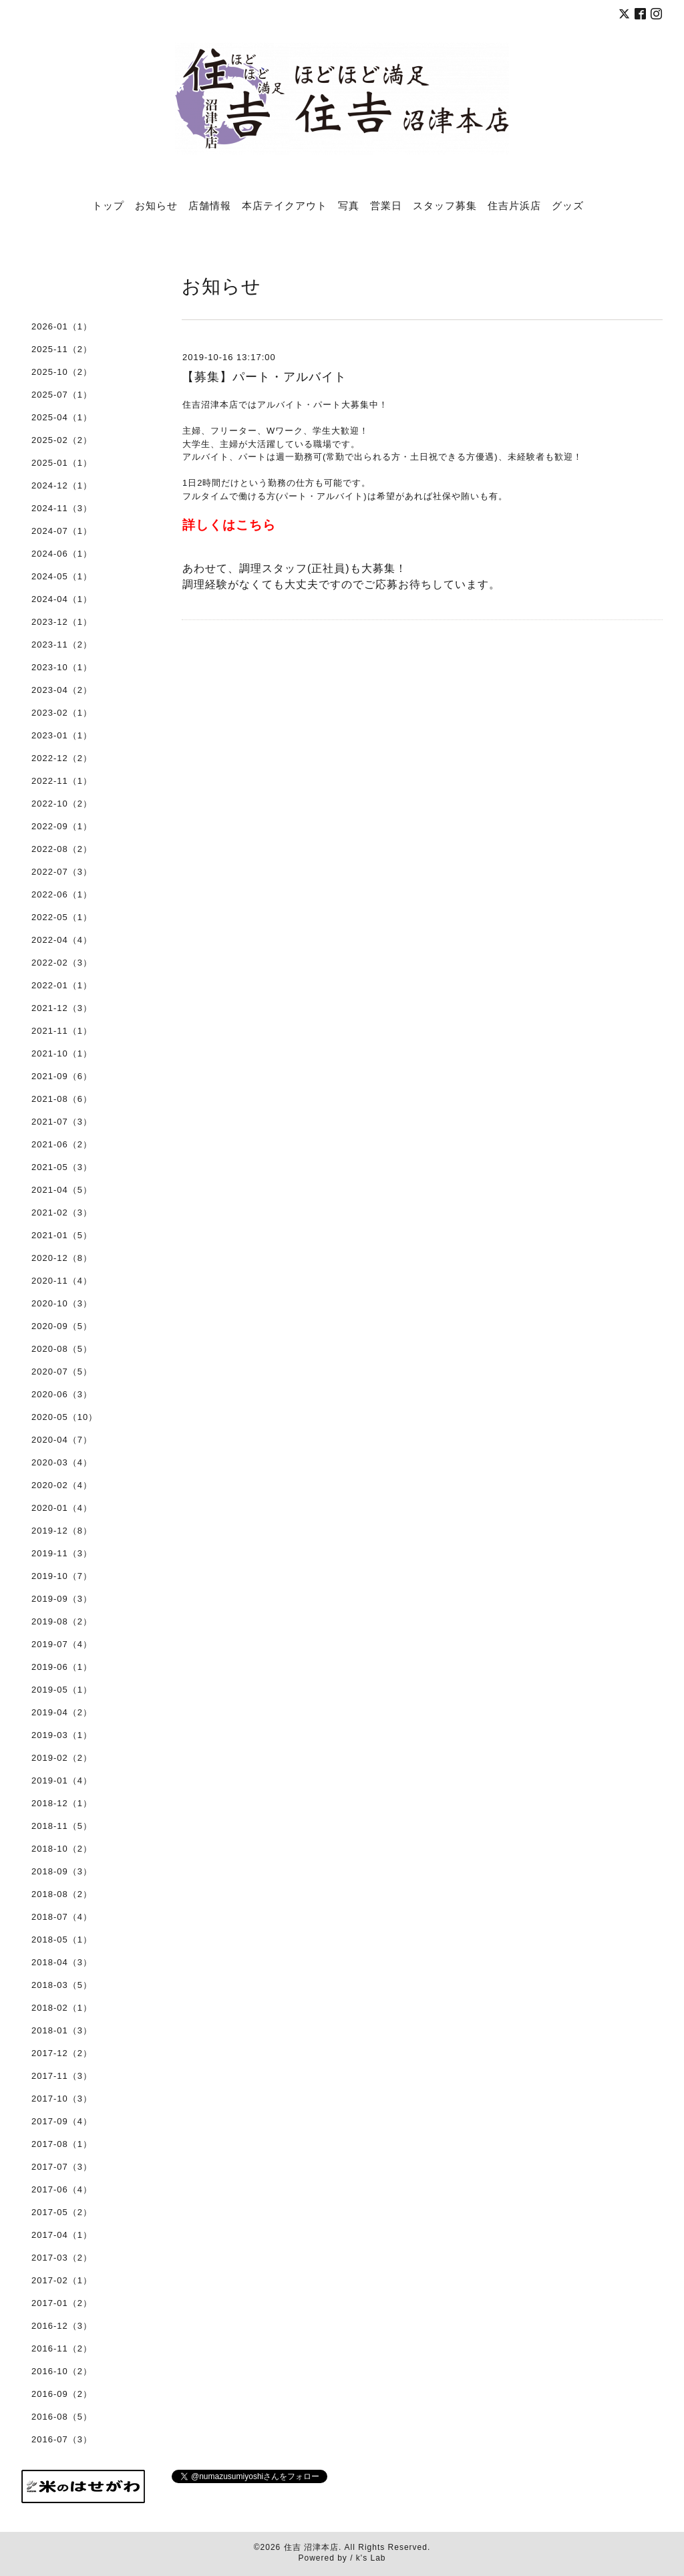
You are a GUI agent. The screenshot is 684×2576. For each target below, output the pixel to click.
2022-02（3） (61, 963)
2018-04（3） (61, 1962)
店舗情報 (209, 205)
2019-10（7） (61, 1576)
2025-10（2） (61, 372)
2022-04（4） (61, 940)
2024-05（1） (61, 576)
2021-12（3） (61, 1008)
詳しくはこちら (229, 525)
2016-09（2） (61, 2394)
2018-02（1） (61, 2008)
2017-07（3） (61, 2167)
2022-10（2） (61, 804)
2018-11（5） (61, 1826)
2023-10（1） (61, 667)
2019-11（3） (61, 1553)
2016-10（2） (61, 2371)
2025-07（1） (61, 395)
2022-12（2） (61, 758)
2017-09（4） (61, 2121)
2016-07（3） (61, 2439)
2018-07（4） (61, 1917)
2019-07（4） (61, 1644)
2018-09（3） (61, 1871)
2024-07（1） (61, 531)
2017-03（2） (61, 2258)
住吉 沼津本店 (311, 2547)
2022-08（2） (61, 849)
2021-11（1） (61, 1031)
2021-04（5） (61, 1190)
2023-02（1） (61, 713)
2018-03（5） (61, 1985)
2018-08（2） (61, 1894)
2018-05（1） (61, 1940)
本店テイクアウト (284, 205)
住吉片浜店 (514, 205)
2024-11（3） (61, 508)
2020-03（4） (61, 1462)
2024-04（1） (61, 599)
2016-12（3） (61, 2326)
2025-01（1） (61, 463)
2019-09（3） (61, 1599)
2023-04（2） (61, 690)
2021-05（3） (61, 1167)
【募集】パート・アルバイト (270, 377)
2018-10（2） (61, 1849)
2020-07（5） (61, 1372)
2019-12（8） (61, 1531)
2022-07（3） (61, 872)
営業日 (386, 205)
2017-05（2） (61, 2212)
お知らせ (156, 205)
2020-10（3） (61, 1303)
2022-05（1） (61, 917)
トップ (108, 205)
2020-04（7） (61, 1440)
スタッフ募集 (445, 205)
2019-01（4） (61, 1780)
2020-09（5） (61, 1326)
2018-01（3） (61, 2030)
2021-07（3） (61, 1122)
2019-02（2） (61, 1758)
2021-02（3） (61, 1212)
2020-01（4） (61, 1508)
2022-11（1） (61, 781)
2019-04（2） (61, 1712)
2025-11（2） (61, 349)
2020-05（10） (64, 1417)
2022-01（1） (61, 985)
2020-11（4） (61, 1281)
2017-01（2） (61, 2303)
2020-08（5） (61, 1349)
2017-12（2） (61, 2053)
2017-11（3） (61, 2076)
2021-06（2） (61, 1144)
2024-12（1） (61, 485)
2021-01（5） (61, 1235)
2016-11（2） (61, 2348)
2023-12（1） (61, 622)
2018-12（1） (61, 1803)
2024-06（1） (61, 554)
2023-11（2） (61, 644)
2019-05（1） (61, 1690)
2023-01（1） (61, 735)
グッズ (568, 205)
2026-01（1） (61, 326)
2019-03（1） (61, 1735)
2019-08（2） (61, 1621)
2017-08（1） (61, 2144)
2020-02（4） (61, 1485)
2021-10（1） (61, 1053)
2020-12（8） (61, 1258)
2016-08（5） (61, 2417)
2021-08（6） (61, 1099)
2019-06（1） (61, 1667)
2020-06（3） (61, 1394)
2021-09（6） (61, 1076)
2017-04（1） (61, 2235)
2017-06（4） (61, 2189)
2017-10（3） (61, 2099)
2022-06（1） (61, 894)
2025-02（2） (61, 440)
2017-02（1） (61, 2280)
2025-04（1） (61, 417)
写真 (348, 205)
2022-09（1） (61, 826)
